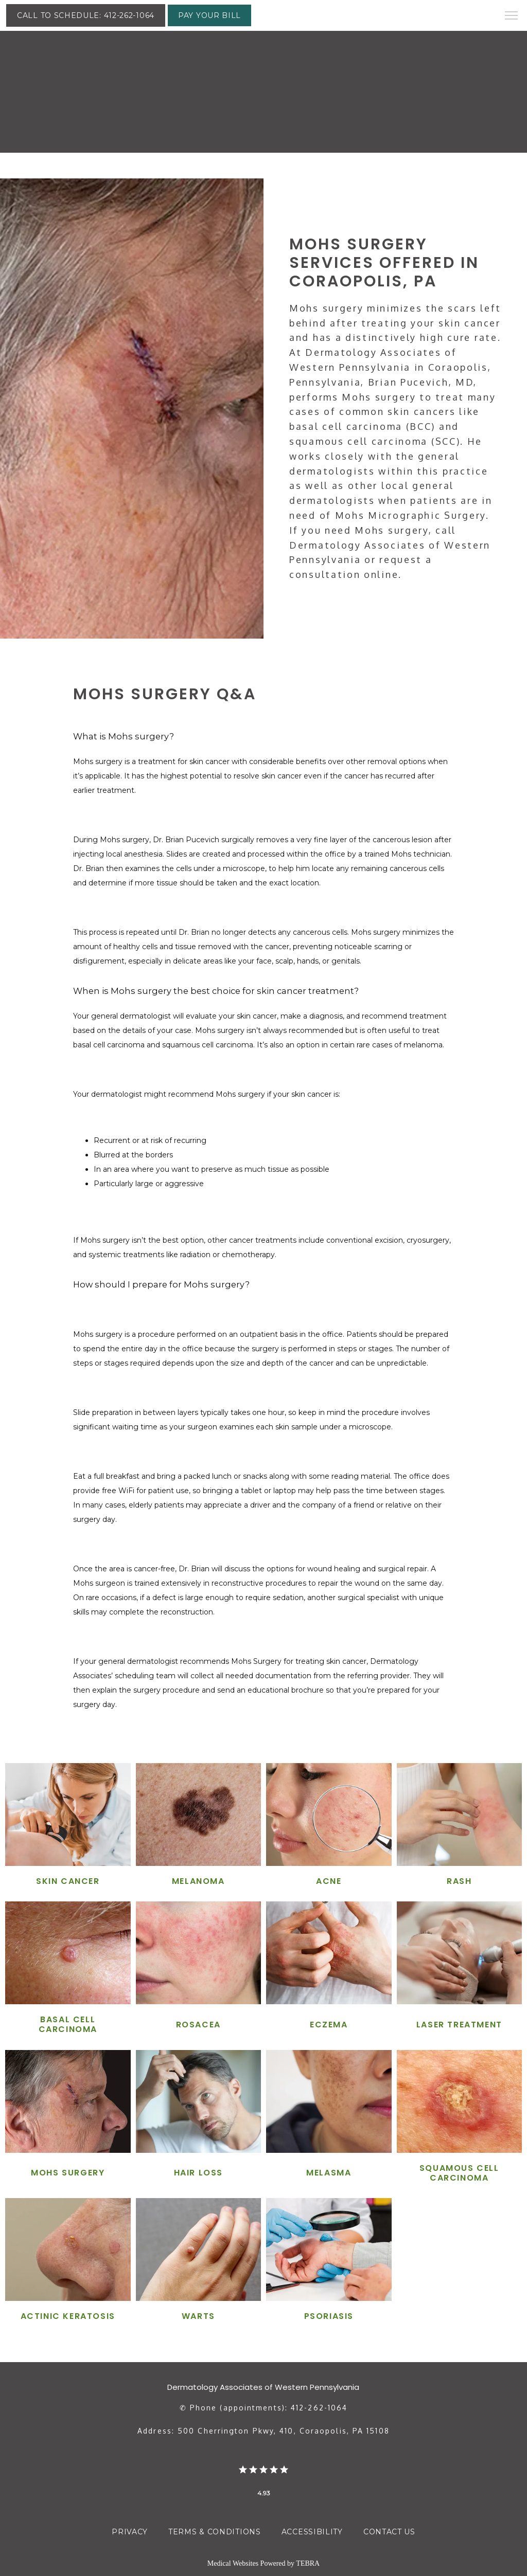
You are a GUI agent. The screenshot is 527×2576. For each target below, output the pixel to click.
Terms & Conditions (214, 2531)
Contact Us (389, 2531)
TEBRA (308, 2563)
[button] (511, 16)
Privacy (130, 2531)
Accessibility (312, 2531)
